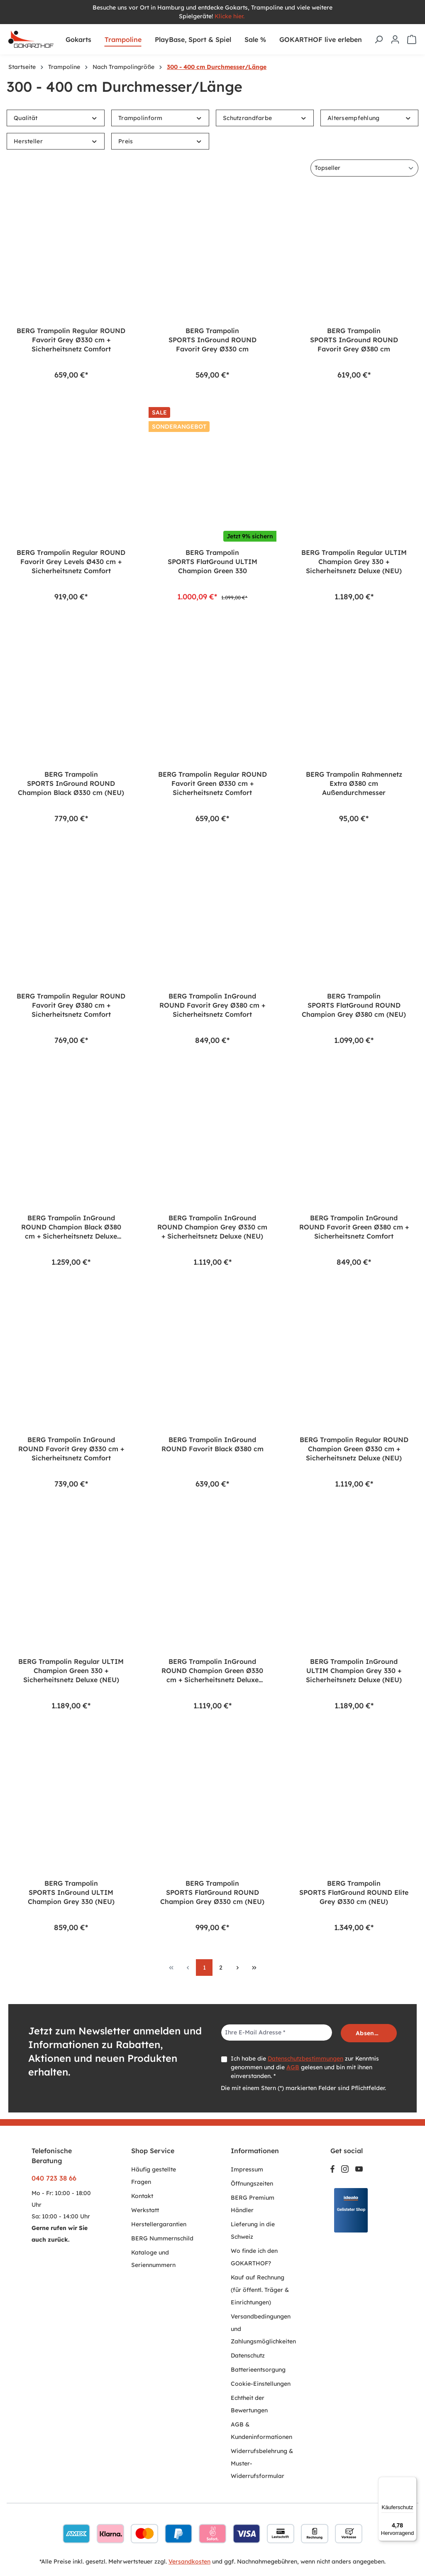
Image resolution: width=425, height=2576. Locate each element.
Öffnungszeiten (252, 2183)
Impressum (247, 2169)
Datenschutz (248, 2355)
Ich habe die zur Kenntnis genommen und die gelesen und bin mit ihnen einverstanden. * (305, 2067)
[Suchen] (378, 39)
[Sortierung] (364, 168)
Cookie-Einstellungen (261, 2383)
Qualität (56, 118)
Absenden (370, 2033)
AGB (292, 2067)
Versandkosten (189, 2561)
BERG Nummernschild (162, 2238)
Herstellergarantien (158, 2224)
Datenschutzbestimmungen (305, 2058)
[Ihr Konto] (395, 39)
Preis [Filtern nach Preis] (160, 141)
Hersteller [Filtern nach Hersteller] (56, 141)
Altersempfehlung (369, 118)
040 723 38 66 (54, 2178)
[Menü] (412, 2482)
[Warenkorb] (412, 39)
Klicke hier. (230, 16)
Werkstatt (145, 2210)
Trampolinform (160, 118)
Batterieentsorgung (258, 2369)
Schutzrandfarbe (265, 118)
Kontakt (142, 2196)
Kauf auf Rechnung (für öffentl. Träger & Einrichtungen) (260, 2290)
